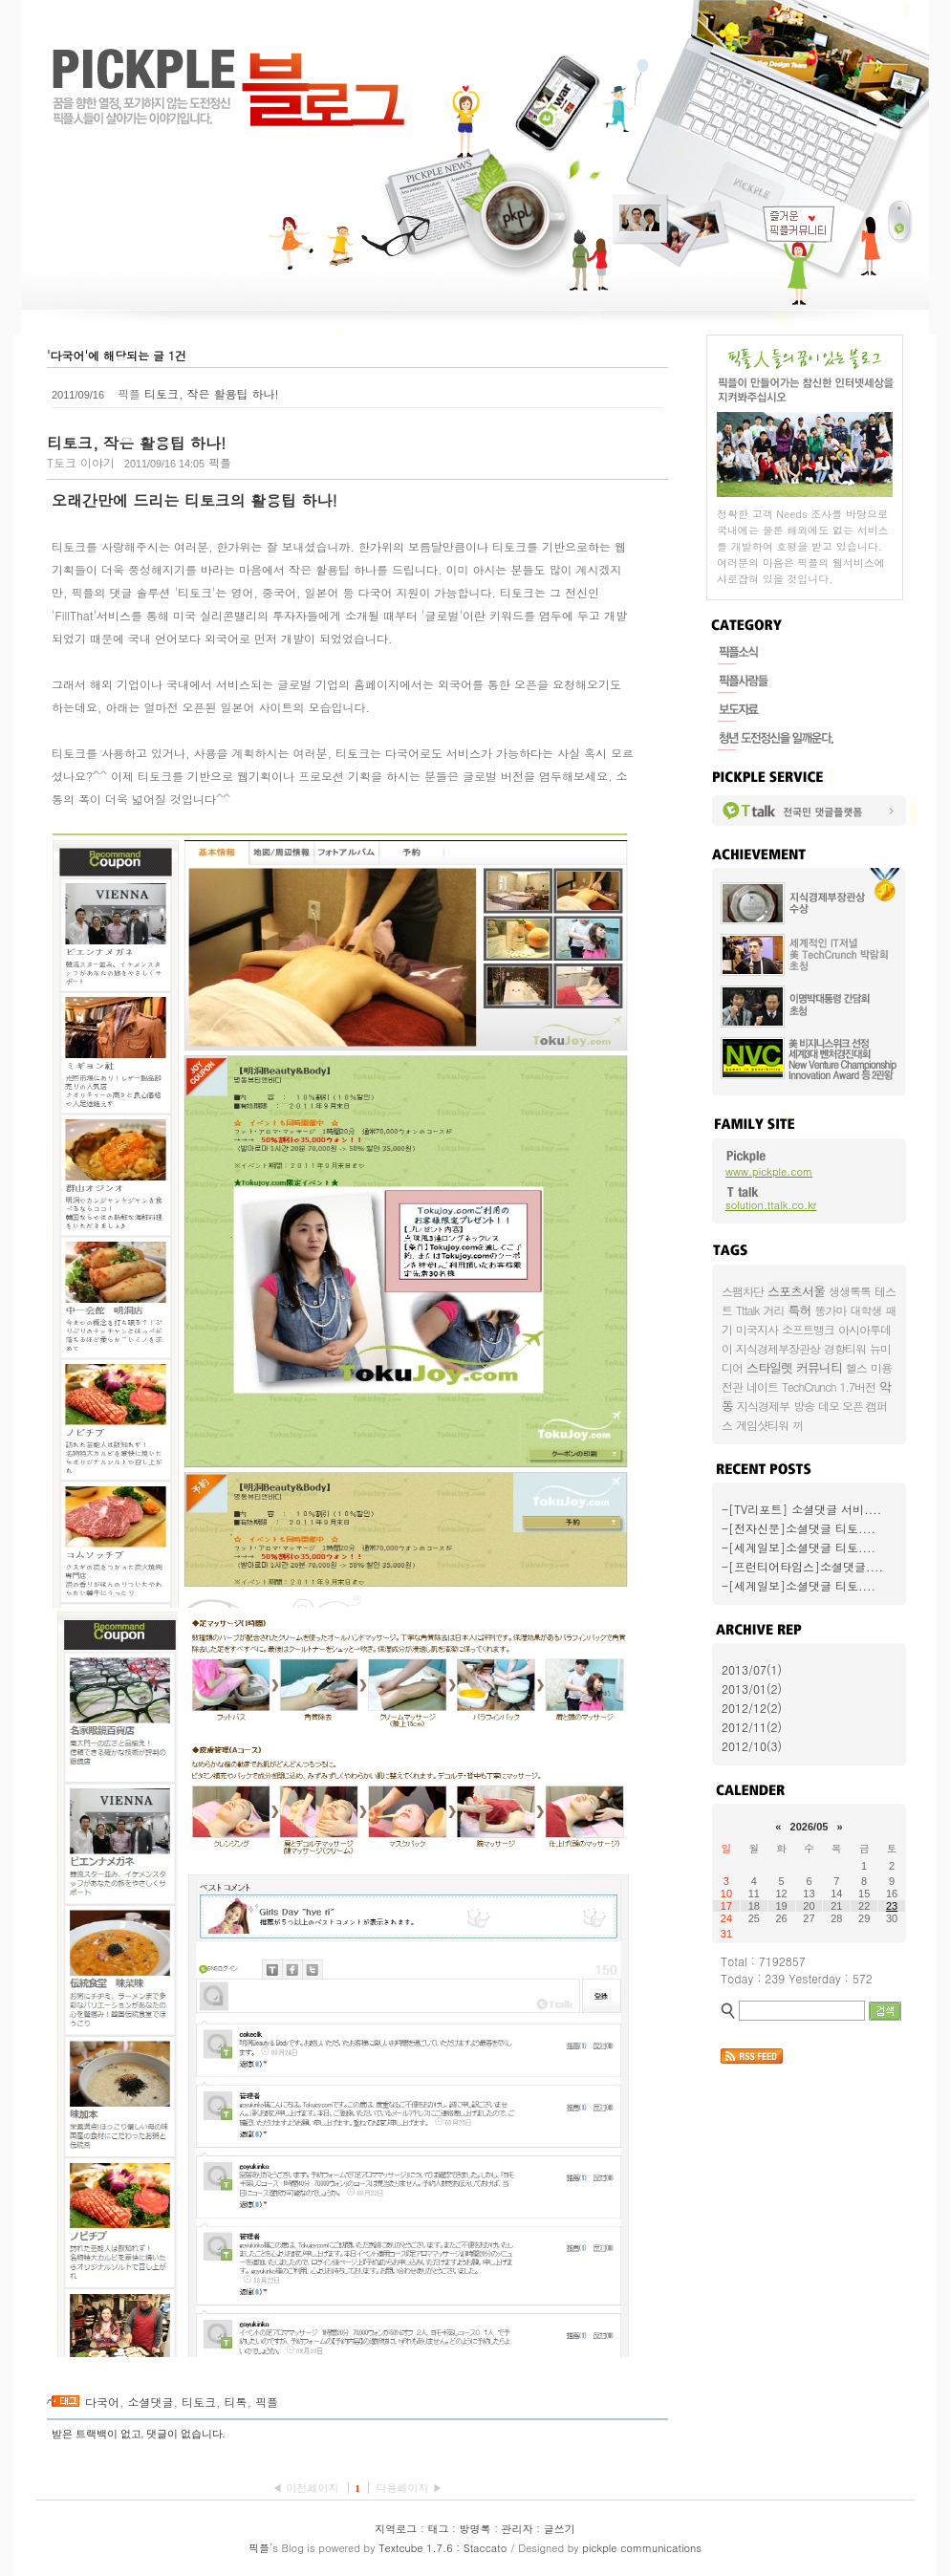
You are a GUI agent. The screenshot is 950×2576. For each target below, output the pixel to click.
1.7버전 (858, 1386)
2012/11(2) (752, 1727)
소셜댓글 (151, 2401)
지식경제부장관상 (778, 1348)
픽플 (266, 2401)
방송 (803, 1405)
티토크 (199, 2401)
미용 (881, 1367)
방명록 (475, 2529)
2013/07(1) (752, 1669)
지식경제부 (763, 1405)
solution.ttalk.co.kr (770, 1205)
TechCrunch (809, 1386)
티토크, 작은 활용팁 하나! (211, 393)
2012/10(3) (752, 1746)
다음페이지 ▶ (409, 2487)
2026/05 (809, 1826)
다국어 (102, 2401)
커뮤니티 (819, 1367)
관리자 (517, 2529)
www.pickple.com (768, 1171)
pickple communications (642, 2548)
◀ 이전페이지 (307, 2487)
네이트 (762, 1386)
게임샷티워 (762, 1425)
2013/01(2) (752, 1688)
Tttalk (747, 1310)
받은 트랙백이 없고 (96, 2433)
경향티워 (845, 1348)
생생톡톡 (850, 1291)
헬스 (856, 1367)
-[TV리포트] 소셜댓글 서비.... (801, 1509)
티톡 (236, 2401)
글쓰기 (559, 2529)
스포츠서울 (796, 1291)
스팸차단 (743, 1291)
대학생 (865, 1310)
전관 (732, 1386)
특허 (799, 1310)
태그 (437, 2529)
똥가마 (830, 1310)
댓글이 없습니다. (186, 2433)
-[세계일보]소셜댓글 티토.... (798, 1547)
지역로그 (396, 2529)
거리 (773, 1310)
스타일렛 (769, 1367)
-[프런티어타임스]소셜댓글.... (802, 1566)
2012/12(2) (752, 1707)
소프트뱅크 (808, 1329)
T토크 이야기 (81, 462)
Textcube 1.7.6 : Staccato (442, 2548)
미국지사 (757, 1329)
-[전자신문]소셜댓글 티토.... (798, 1528)
